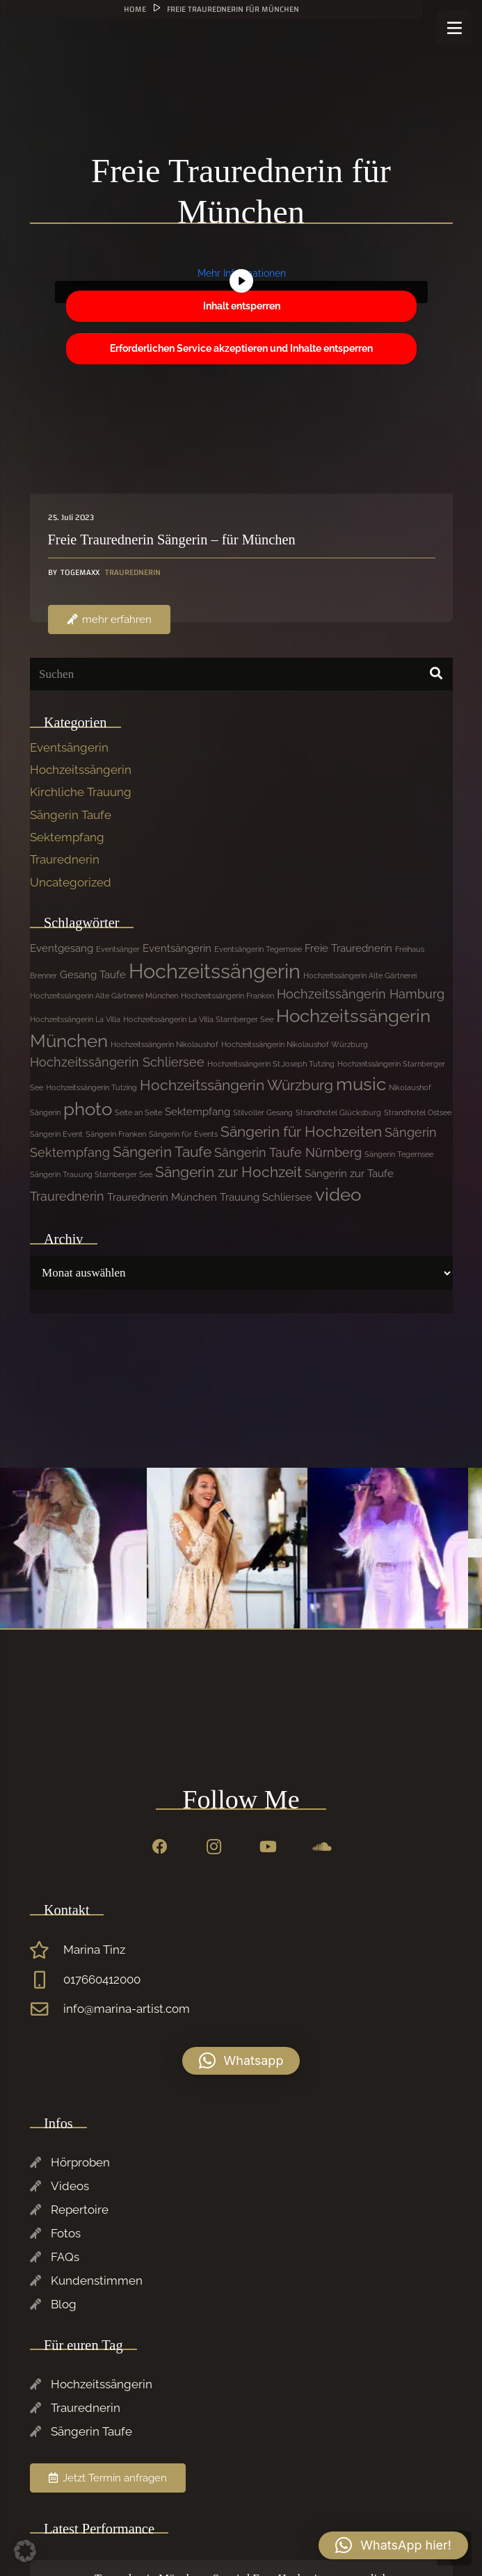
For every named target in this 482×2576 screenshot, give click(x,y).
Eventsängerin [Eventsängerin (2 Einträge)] (177, 948)
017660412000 (101, 1979)
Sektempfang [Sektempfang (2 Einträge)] (197, 1111)
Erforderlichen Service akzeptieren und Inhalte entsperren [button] (241, 348)
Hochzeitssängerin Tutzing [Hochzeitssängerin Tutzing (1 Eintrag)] (91, 1087)
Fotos (66, 2233)
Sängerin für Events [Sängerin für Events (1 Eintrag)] (183, 1134)
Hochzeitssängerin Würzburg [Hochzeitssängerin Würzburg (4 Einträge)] (236, 1085)
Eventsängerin (69, 747)
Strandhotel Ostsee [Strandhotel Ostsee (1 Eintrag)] (417, 1112)
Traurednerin (133, 572)
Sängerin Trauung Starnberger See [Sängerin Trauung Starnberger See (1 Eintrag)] (91, 1174)
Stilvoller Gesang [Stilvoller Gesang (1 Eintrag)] (263, 1112)
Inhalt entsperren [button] (241, 305)
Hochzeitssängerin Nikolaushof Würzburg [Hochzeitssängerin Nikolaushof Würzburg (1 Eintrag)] (294, 1044)
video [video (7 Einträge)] (338, 1194)
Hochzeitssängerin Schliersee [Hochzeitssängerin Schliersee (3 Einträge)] (117, 1062)
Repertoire (80, 2210)
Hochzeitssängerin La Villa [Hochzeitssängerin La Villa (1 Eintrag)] (75, 1019)
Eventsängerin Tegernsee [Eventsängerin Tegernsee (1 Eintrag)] (258, 949)
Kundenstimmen (97, 2280)
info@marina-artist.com (126, 2009)
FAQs (65, 2257)
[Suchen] (241, 674)
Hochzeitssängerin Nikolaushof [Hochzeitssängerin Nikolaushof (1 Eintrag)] (164, 1044)
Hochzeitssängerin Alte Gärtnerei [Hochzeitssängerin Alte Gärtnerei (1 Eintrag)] (360, 975)
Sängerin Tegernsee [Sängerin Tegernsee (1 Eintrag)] (398, 1154)
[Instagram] (214, 1847)
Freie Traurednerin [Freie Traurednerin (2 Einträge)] (348, 948)
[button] (241, 2061)
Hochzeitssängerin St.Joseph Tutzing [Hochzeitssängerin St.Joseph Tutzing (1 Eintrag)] (271, 1064)
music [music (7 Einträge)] (361, 1084)
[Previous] (475, 1548)
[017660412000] (46, 1980)
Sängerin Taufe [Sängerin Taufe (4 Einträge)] (162, 1151)
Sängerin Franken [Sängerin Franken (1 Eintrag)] (116, 1134)
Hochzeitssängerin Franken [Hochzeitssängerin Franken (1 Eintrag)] (227, 995)
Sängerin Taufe (70, 815)
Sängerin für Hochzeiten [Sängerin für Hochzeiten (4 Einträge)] (301, 1131)
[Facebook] (160, 1847)
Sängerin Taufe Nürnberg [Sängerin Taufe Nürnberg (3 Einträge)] (288, 1152)
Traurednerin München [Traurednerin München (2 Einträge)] (162, 1197)
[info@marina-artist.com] (46, 2009)
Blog (64, 2304)
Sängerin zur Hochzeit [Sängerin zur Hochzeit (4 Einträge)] (228, 1172)
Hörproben (80, 2162)
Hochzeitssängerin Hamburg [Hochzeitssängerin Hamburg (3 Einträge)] (360, 994)
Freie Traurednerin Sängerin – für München (171, 539)
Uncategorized (70, 882)
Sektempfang (67, 837)
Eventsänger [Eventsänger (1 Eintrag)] (118, 949)
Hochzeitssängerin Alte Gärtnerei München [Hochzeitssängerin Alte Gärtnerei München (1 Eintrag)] (104, 995)
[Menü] (454, 27)
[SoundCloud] (322, 1847)
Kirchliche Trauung (80, 792)
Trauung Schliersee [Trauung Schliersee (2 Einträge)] (266, 1197)
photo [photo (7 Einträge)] (87, 1109)
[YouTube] (268, 1847)
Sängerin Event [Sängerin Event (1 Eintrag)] (56, 1134)
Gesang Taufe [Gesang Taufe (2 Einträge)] (93, 975)
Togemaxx (79, 572)
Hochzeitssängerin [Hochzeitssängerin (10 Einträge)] (214, 971)
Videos (70, 2186)
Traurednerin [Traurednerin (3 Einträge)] (67, 1196)
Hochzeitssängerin (80, 770)
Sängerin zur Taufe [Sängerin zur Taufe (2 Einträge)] (349, 1173)
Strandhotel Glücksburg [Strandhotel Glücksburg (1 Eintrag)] (338, 1112)
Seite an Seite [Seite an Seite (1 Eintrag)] (138, 1112)
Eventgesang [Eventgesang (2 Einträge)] (61, 948)
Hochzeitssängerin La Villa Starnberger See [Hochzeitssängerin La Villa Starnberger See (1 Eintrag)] (198, 1019)
